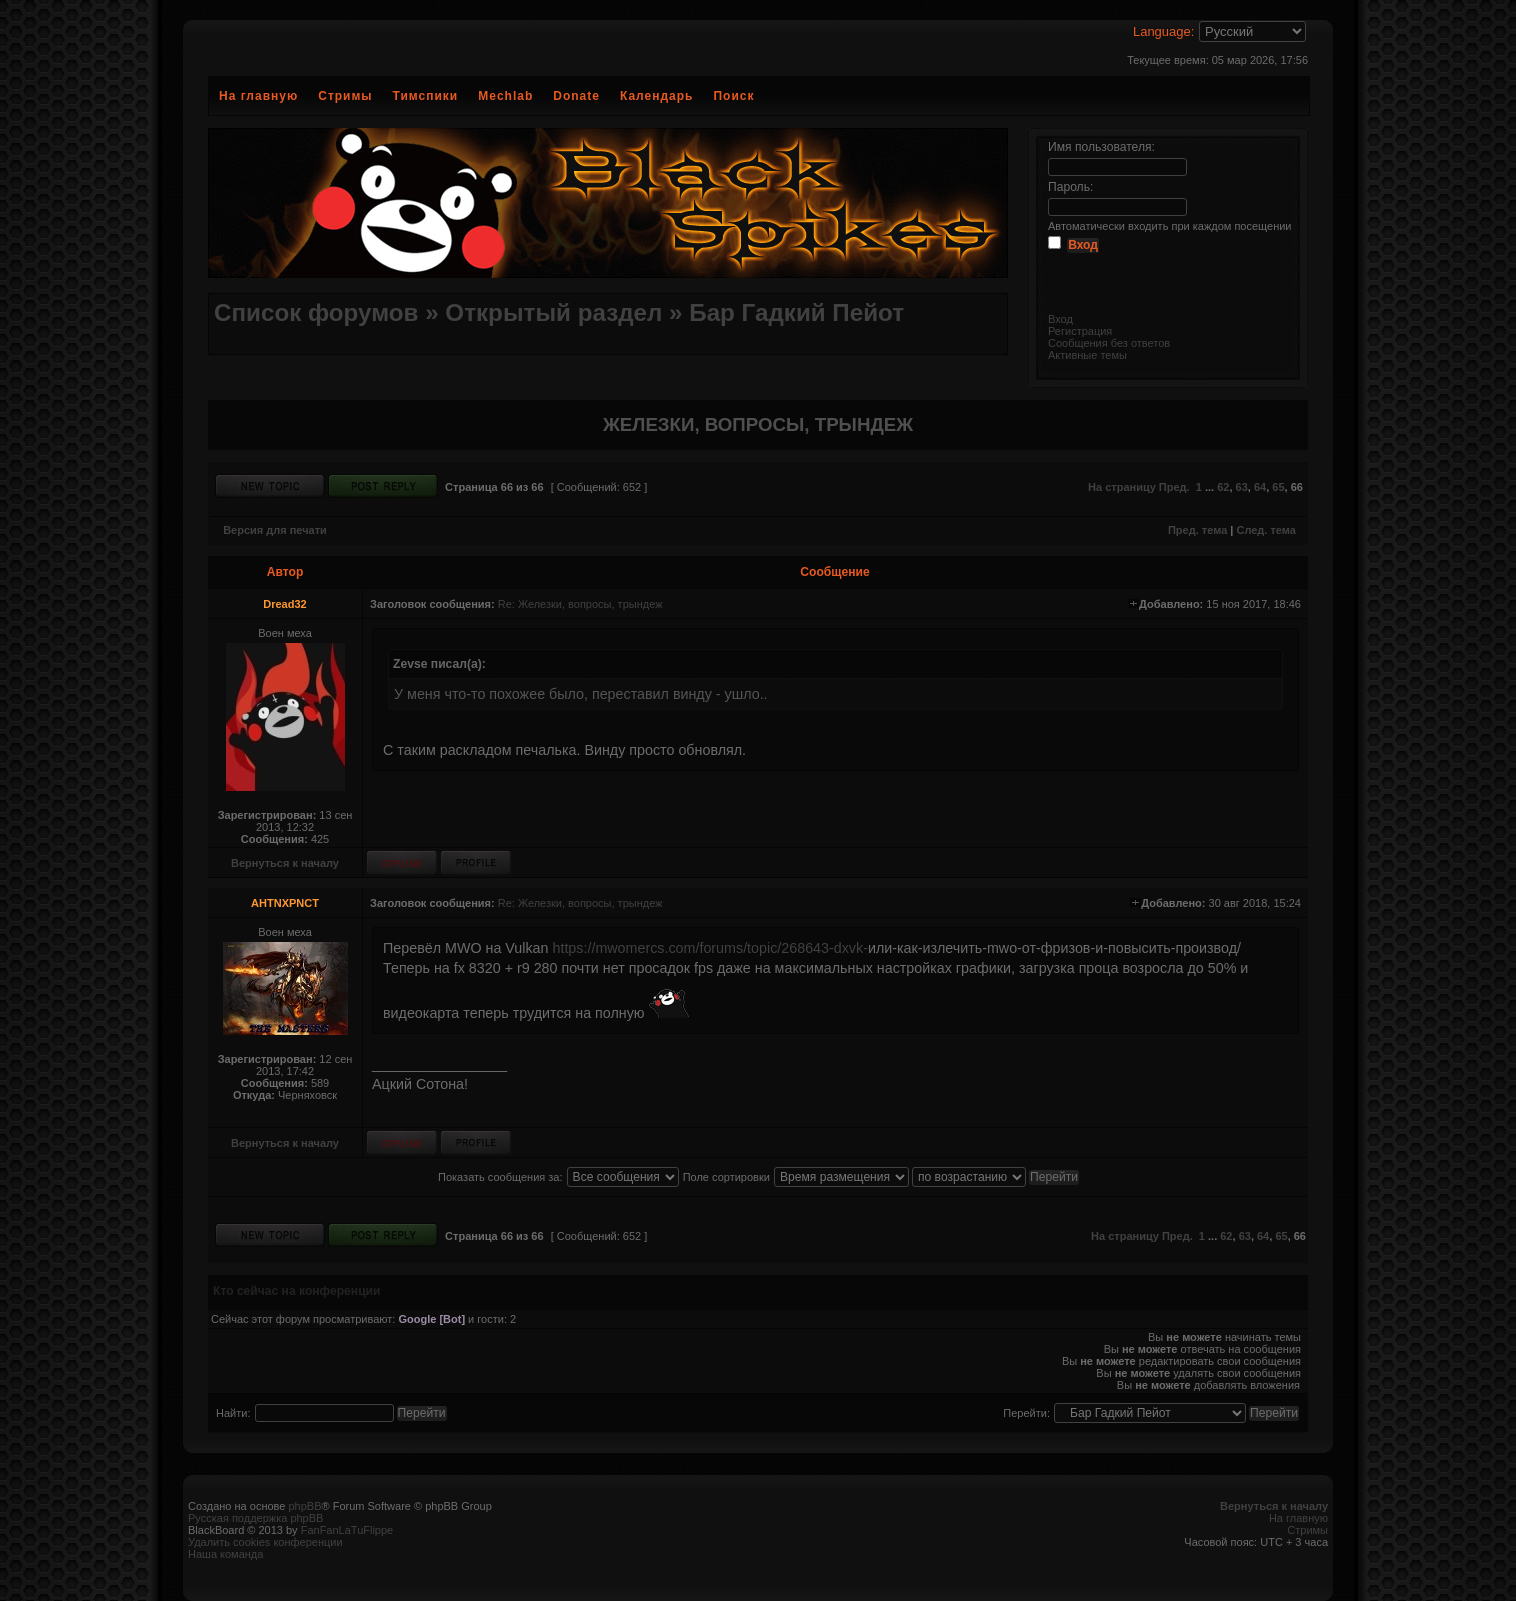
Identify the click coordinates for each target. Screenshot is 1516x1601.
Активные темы (1087, 355)
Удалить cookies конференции (265, 1542)
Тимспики (426, 96)
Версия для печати (275, 530)
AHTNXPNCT (285, 903)
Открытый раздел (553, 312)
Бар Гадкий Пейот (796, 312)
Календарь (657, 96)
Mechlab (505, 96)
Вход (1060, 319)
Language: (1163, 31)
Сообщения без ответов (1109, 343)
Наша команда (225, 1554)
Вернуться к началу (285, 863)
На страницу (1122, 487)
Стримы (345, 96)
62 (1223, 487)
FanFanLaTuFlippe (347, 1530)
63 (1242, 487)
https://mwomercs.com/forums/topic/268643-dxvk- (709, 948)
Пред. (1174, 487)
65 (1278, 487)
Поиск (733, 96)
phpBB (304, 1506)
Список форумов (316, 312)
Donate (576, 96)
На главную (258, 96)
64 (1260, 487)
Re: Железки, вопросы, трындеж (580, 604)
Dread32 (284, 604)
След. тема (1265, 530)
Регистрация (1080, 331)
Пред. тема (1197, 530)
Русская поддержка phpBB (255, 1518)
